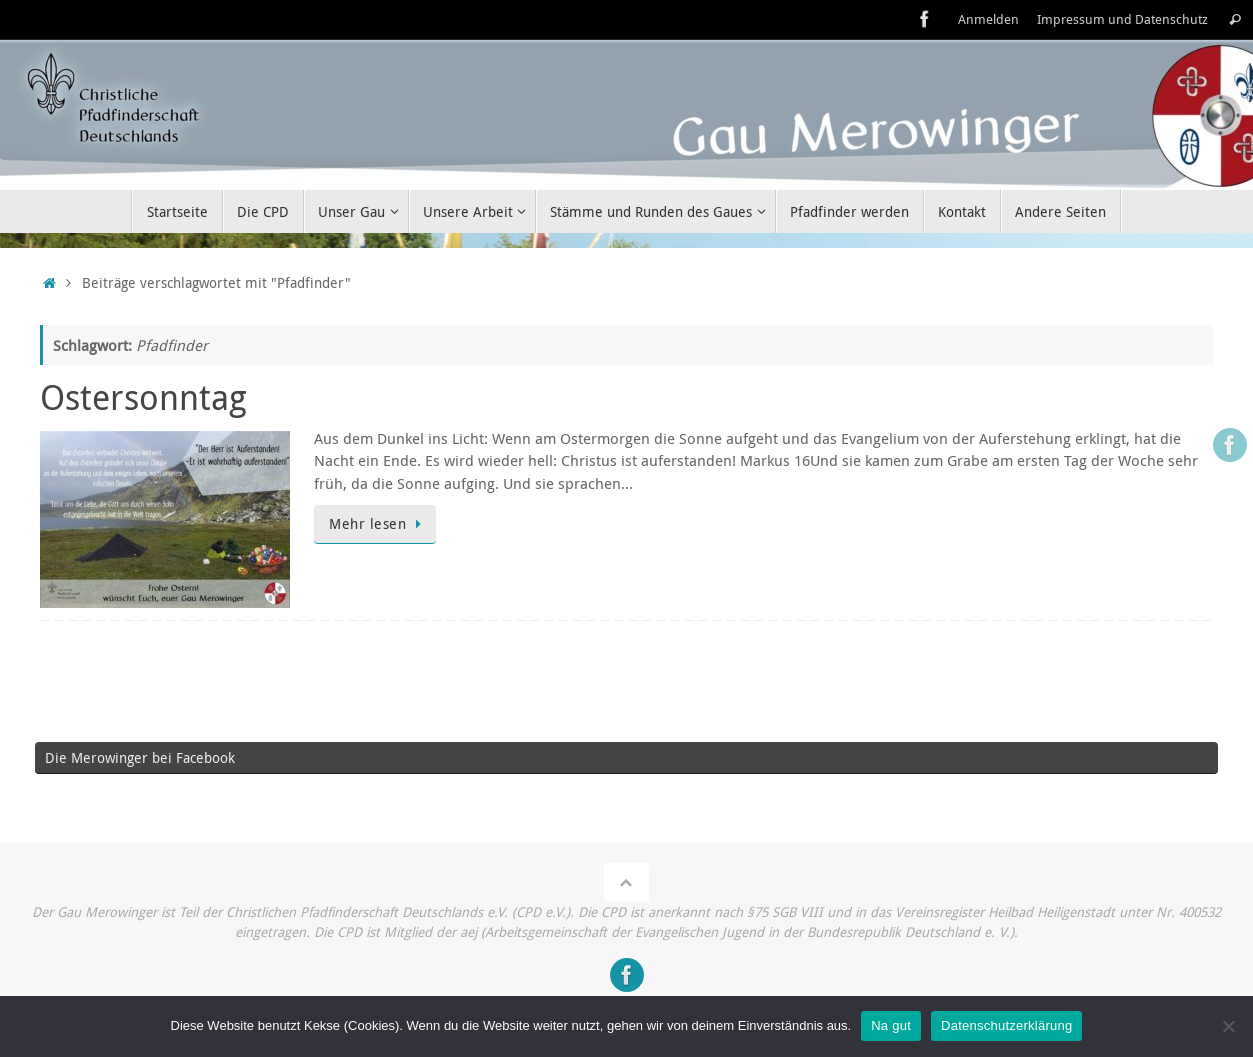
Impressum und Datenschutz (1122, 19)
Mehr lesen (378, 524)
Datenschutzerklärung (1006, 1025)
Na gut (891, 1025)
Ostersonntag (143, 397)
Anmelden (988, 19)
